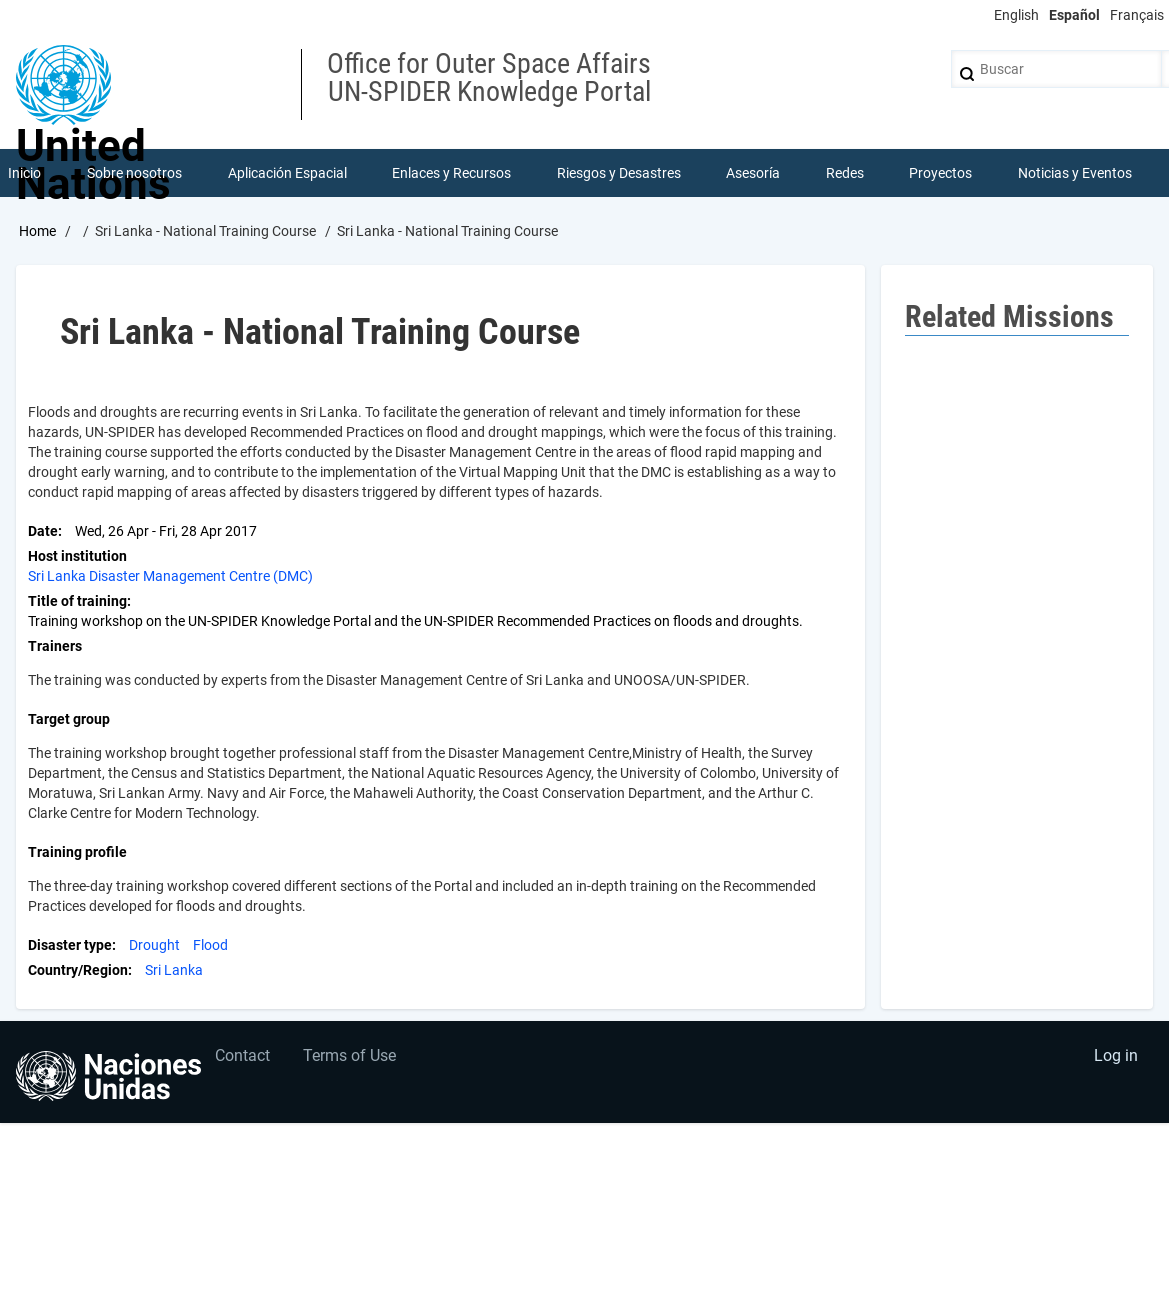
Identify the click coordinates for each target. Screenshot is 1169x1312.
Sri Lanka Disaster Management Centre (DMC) (170, 578)
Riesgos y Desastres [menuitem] (619, 174)
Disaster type (70, 947)
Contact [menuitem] (244, 1061)
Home (37, 233)
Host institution (77, 558)
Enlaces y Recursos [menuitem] (452, 174)
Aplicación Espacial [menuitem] (287, 174)
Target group (69, 721)
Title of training (77, 603)
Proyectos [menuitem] (941, 174)
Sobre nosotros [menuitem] (135, 174)
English (1016, 15)
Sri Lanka (174, 972)
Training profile (77, 854)
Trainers (55, 648)
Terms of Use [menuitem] (353, 1061)
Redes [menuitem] (845, 174)
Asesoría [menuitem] (754, 174)
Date (43, 533)
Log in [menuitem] (1115, 1061)
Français (1137, 15)
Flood (210, 947)
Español (1074, 15)
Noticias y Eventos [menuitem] (1075, 174)
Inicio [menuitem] (25, 174)
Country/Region (78, 972)
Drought (154, 947)
